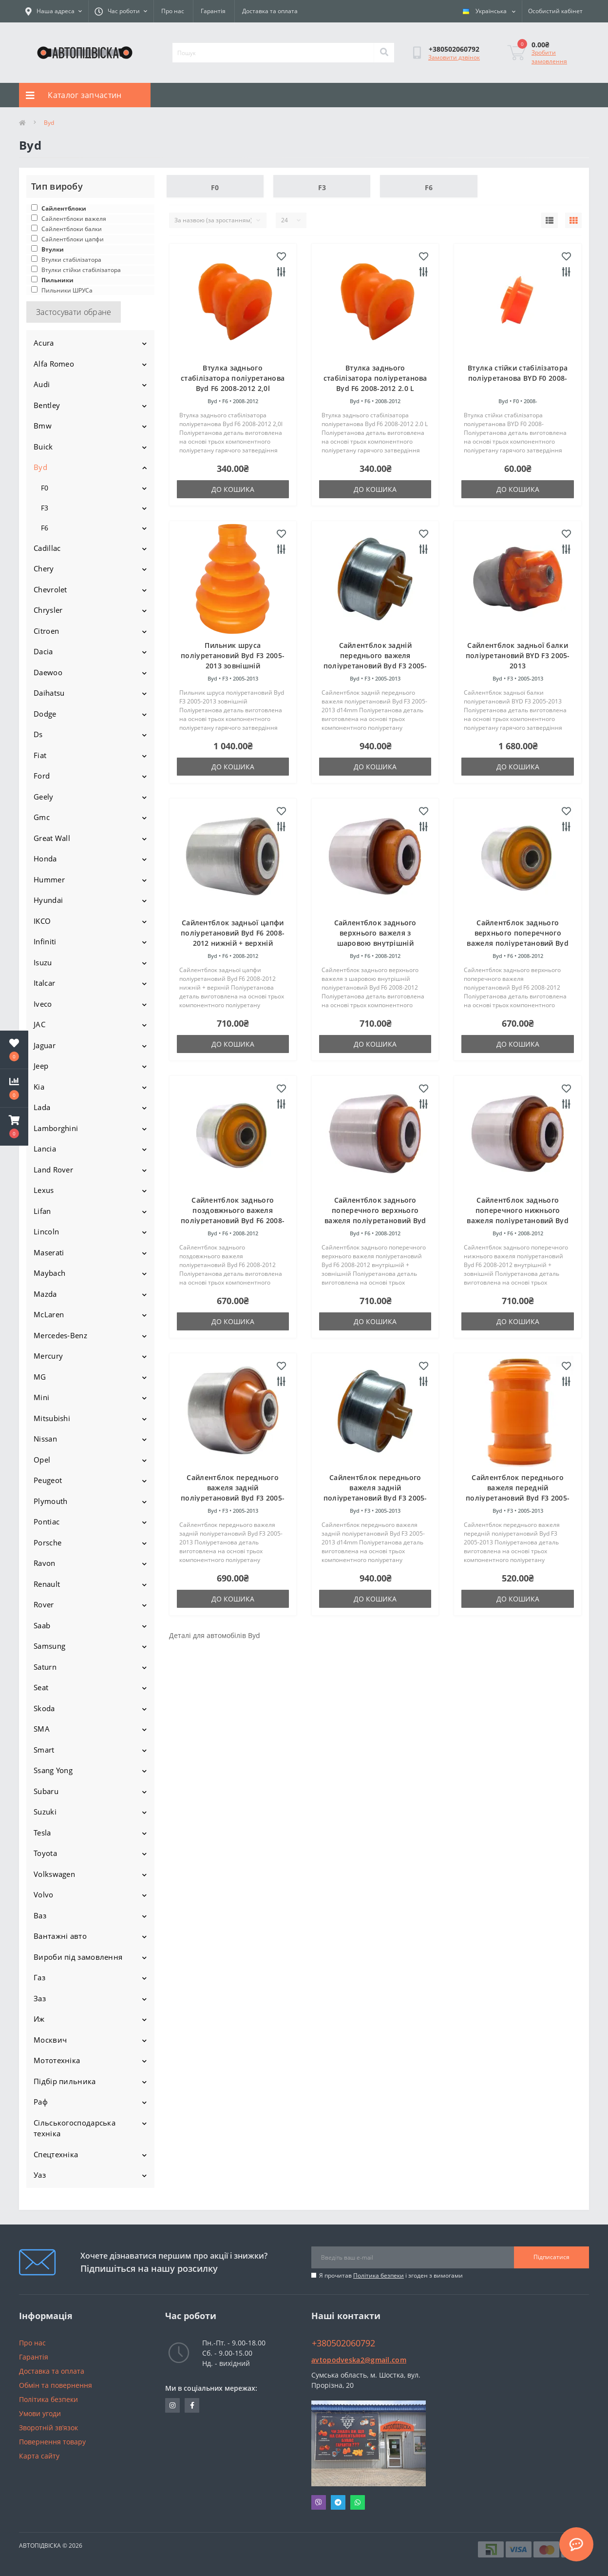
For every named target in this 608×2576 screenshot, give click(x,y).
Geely (44, 796)
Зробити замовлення (549, 56)
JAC (39, 1024)
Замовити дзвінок (454, 57)
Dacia (43, 651)
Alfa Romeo (54, 364)
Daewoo (48, 672)
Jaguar (45, 1045)
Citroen (46, 631)
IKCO (42, 921)
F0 (45, 487)
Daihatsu (49, 693)
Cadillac (47, 548)
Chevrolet (50, 589)
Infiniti (45, 941)
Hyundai (48, 900)
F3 (45, 507)
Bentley (47, 405)
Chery (44, 568)
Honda (45, 858)
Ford (42, 776)
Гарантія (213, 11)
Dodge (45, 714)
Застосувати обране (73, 312)
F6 (45, 527)
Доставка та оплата (270, 11)
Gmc (42, 817)
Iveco (43, 1004)
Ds (38, 734)
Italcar (44, 983)
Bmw (43, 425)
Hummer (49, 879)
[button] (14, 1127)
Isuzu (43, 962)
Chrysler (48, 610)
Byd (40, 467)
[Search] (384, 52)
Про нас (172, 11)
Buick (43, 446)
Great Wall (52, 838)
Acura (44, 343)
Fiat (40, 755)
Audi (42, 384)
